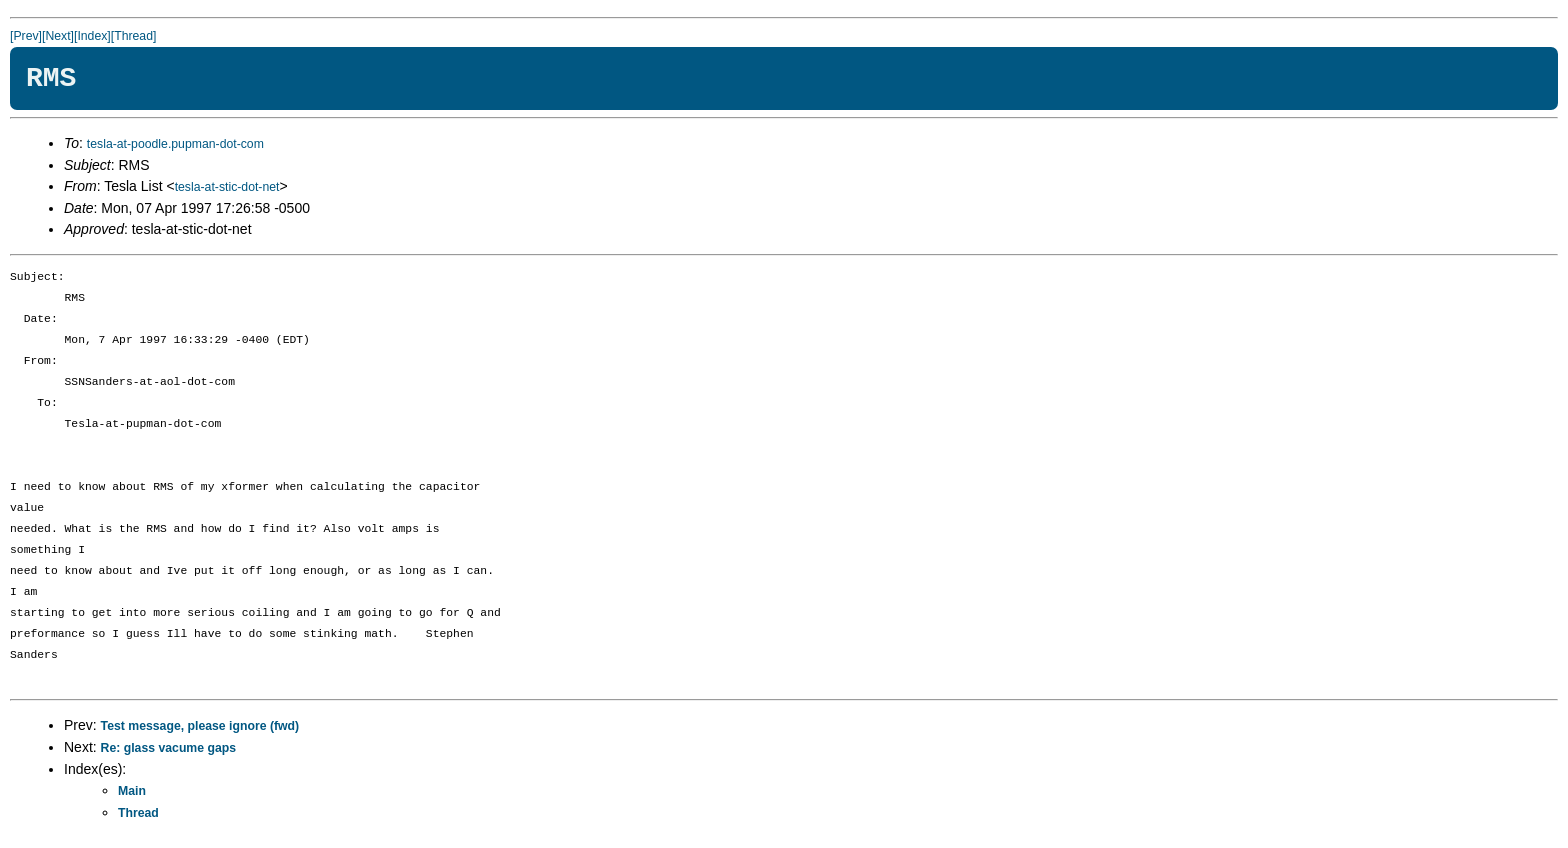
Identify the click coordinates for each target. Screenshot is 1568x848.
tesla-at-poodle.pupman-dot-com (175, 144)
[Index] (92, 36)
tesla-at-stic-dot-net (227, 187)
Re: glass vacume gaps (169, 748)
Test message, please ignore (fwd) (200, 726)
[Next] (58, 36)
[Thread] (134, 36)
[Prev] (26, 36)
